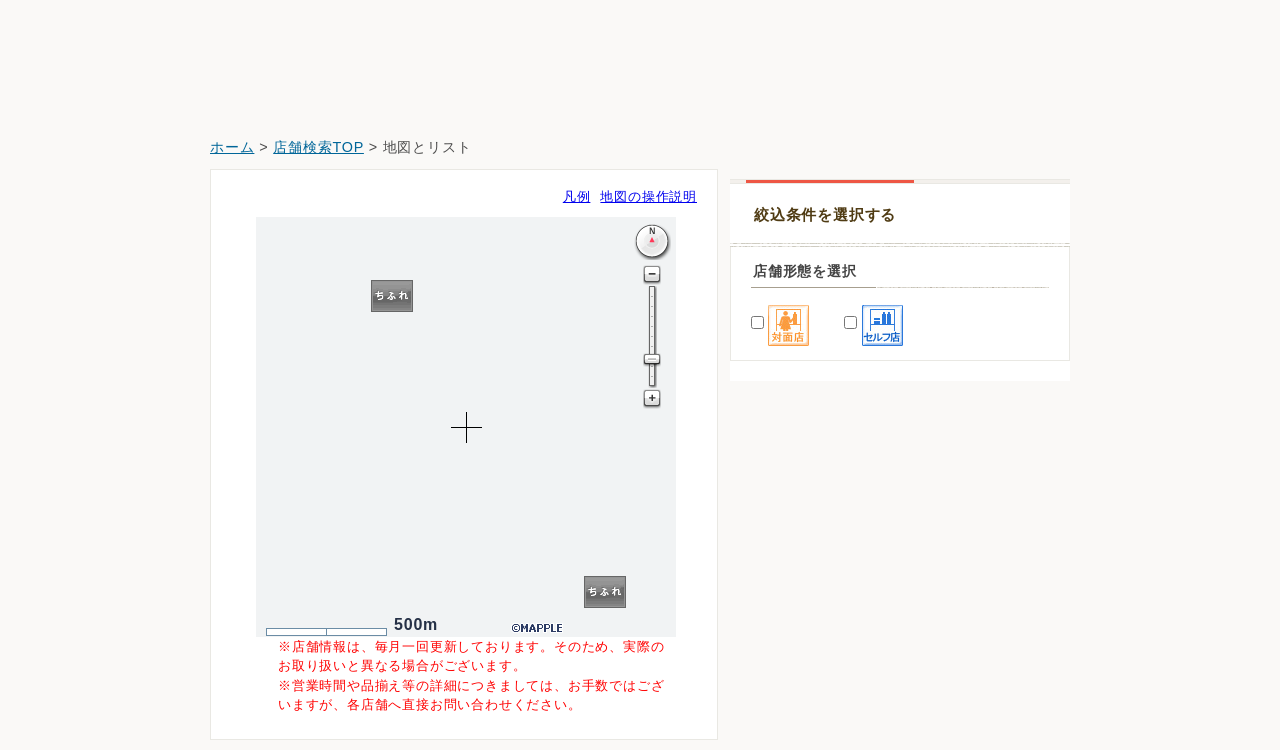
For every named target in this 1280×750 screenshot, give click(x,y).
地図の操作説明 (648, 196)
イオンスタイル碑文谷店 (821, 571)
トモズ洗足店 (786, 627)
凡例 (577, 196)
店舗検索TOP (318, 147)
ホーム (232, 147)
